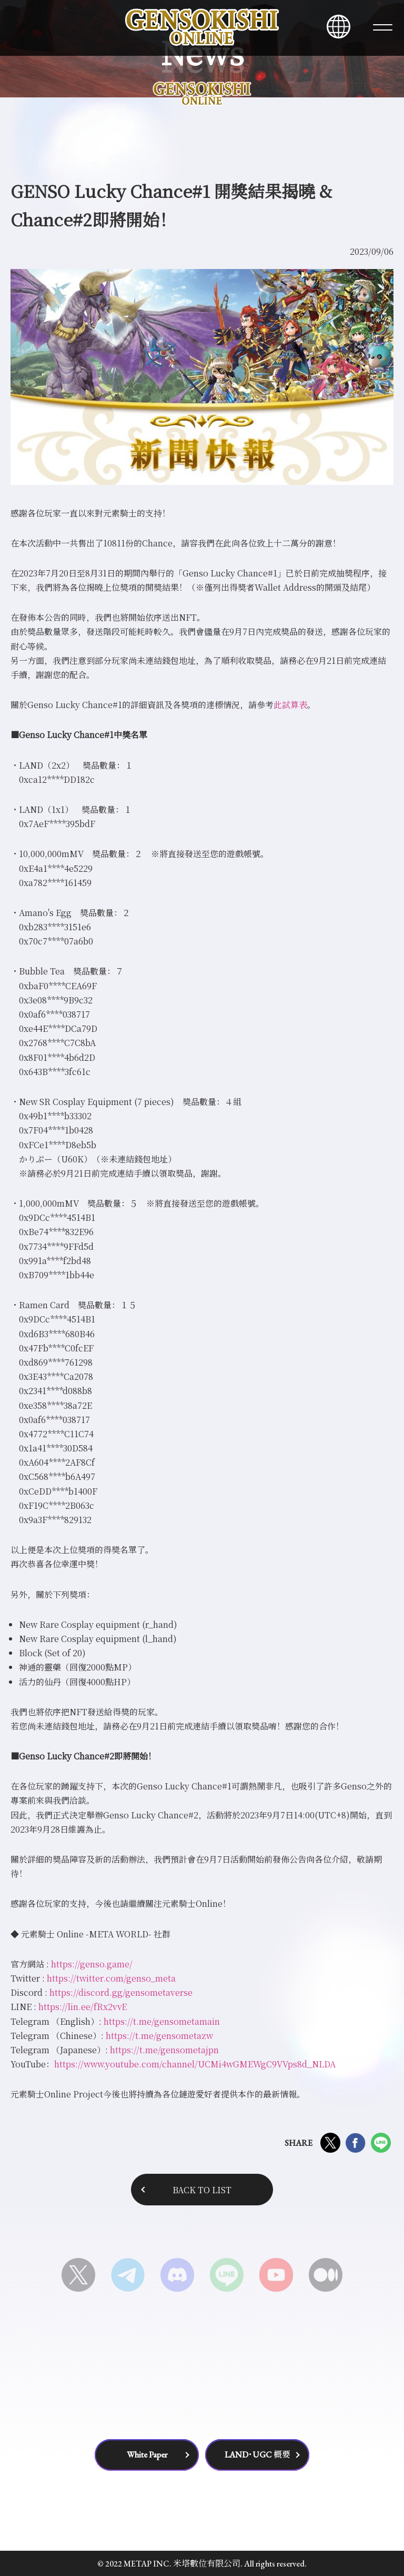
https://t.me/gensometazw (159, 2036)
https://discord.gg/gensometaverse (121, 1992)
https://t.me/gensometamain (162, 2021)
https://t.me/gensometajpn (164, 2050)
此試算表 (290, 705)
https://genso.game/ (92, 1964)
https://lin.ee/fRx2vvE (82, 2007)
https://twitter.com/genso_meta (111, 1978)
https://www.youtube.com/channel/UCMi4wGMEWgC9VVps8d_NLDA (195, 2064)
